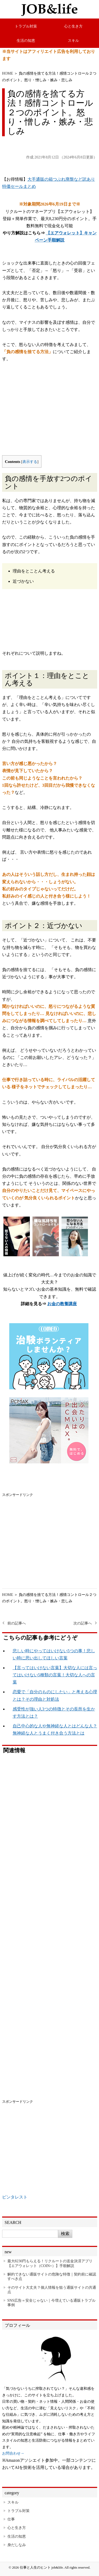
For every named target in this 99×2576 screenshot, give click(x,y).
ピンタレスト (14, 2197)
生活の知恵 (26, 40)
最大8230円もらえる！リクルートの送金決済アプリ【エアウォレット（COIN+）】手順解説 (50, 2263)
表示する (29, 462)
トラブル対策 (26, 26)
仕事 (11, 2519)
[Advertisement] (49, 413)
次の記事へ (82, 1623)
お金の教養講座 (62, 1303)
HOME (7, 73)
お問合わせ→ (13, 2453)
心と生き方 (73, 26)
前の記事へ (16, 1623)
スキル (73, 40)
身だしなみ (16, 2545)
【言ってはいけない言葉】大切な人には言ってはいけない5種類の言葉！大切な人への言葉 (55, 1674)
